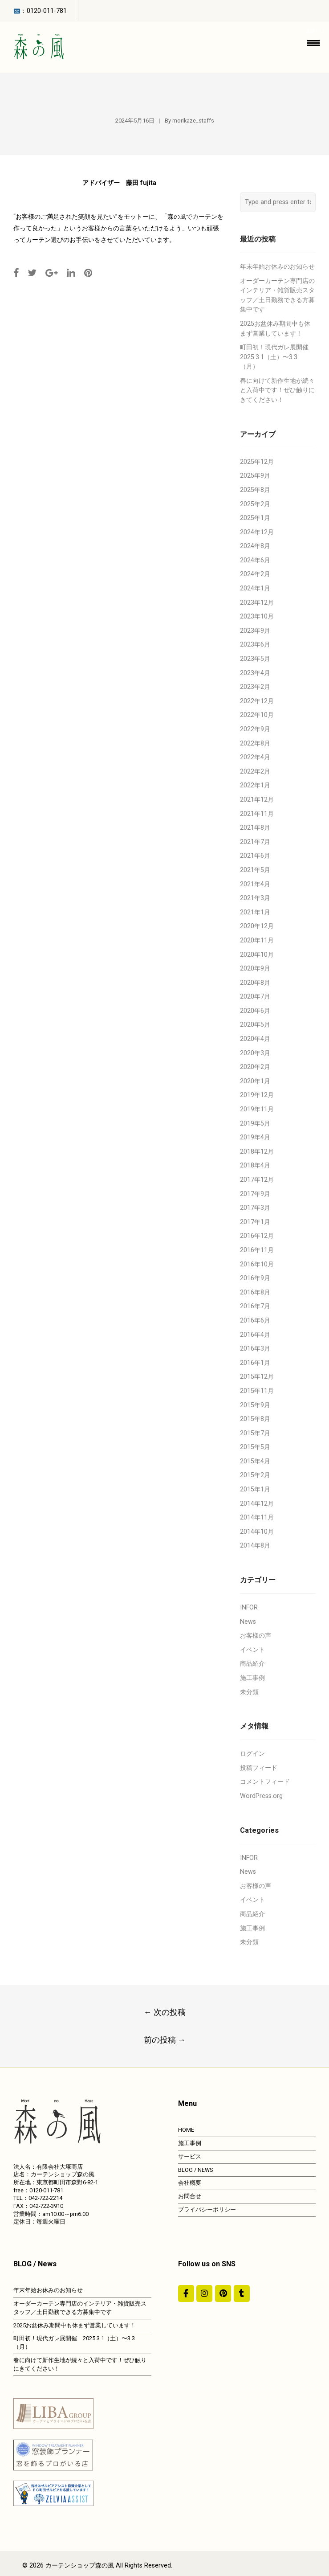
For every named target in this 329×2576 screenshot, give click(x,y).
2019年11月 (257, 1109)
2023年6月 (255, 644)
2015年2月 (255, 1475)
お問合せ (189, 2196)
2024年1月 (255, 588)
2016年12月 (257, 1236)
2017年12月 (257, 1180)
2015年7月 (255, 1433)
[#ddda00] (186, 2293)
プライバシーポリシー (207, 2209)
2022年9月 (255, 729)
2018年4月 (255, 1165)
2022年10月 (257, 715)
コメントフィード (265, 1782)
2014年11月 (257, 1517)
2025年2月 (255, 504)
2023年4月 (255, 673)
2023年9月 (255, 631)
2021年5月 (255, 870)
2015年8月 (255, 1419)
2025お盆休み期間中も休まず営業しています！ (74, 2325)
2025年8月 (255, 490)
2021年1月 (255, 912)
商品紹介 (252, 1663)
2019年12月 (257, 1095)
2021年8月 (255, 827)
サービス (189, 2156)
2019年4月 (255, 1137)
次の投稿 (165, 2012)
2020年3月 (255, 1053)
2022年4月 (255, 757)
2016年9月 (255, 1278)
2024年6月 (255, 560)
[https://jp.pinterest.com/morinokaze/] (223, 2293)
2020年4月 (255, 1039)
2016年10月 (257, 1264)
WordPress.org (261, 1796)
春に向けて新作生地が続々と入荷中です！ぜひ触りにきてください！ (277, 390)
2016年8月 (255, 1292)
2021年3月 (255, 898)
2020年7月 (255, 996)
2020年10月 (257, 954)
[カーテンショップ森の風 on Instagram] (204, 2293)
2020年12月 (257, 926)
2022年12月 (257, 701)
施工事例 (252, 1678)
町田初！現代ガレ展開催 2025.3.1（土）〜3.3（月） (277, 357)
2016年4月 (255, 1335)
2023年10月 (257, 616)
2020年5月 (255, 1024)
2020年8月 (255, 983)
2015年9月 (255, 1405)
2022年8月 (255, 743)
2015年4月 (255, 1461)
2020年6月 (255, 1011)
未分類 (249, 1692)
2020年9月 (255, 968)
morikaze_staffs (193, 120)
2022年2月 (255, 771)
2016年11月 (257, 1250)
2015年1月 (255, 1489)
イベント (252, 1650)
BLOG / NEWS (195, 2169)
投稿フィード (258, 1768)
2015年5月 (255, 1447)
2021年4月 (255, 884)
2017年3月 (255, 1208)
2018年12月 (257, 1151)
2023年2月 (255, 687)
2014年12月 (257, 1503)
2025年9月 (255, 475)
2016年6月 (255, 1320)
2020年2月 (255, 1067)
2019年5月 (255, 1123)
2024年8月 (255, 546)
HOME (186, 2129)
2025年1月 (255, 518)
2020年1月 (255, 1081)
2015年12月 (257, 1376)
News (248, 1622)
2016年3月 (255, 1348)
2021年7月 (255, 842)
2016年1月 (255, 1363)
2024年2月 (255, 574)
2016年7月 (255, 1306)
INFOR (249, 1607)
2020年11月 (257, 940)
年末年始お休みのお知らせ (277, 266)
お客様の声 (255, 1635)
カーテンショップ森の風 (79, 2565)
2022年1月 (255, 785)
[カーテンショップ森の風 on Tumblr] (242, 2293)
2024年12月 (257, 532)
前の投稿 (165, 2039)
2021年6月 (255, 856)
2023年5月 (255, 659)
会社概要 (189, 2182)
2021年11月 (257, 814)
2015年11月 (257, 1391)
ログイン (252, 1753)
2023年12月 (257, 602)
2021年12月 (257, 799)
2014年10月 (257, 1532)
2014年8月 (255, 1545)
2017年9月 (255, 1194)
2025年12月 (257, 462)
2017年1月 (255, 1222)
